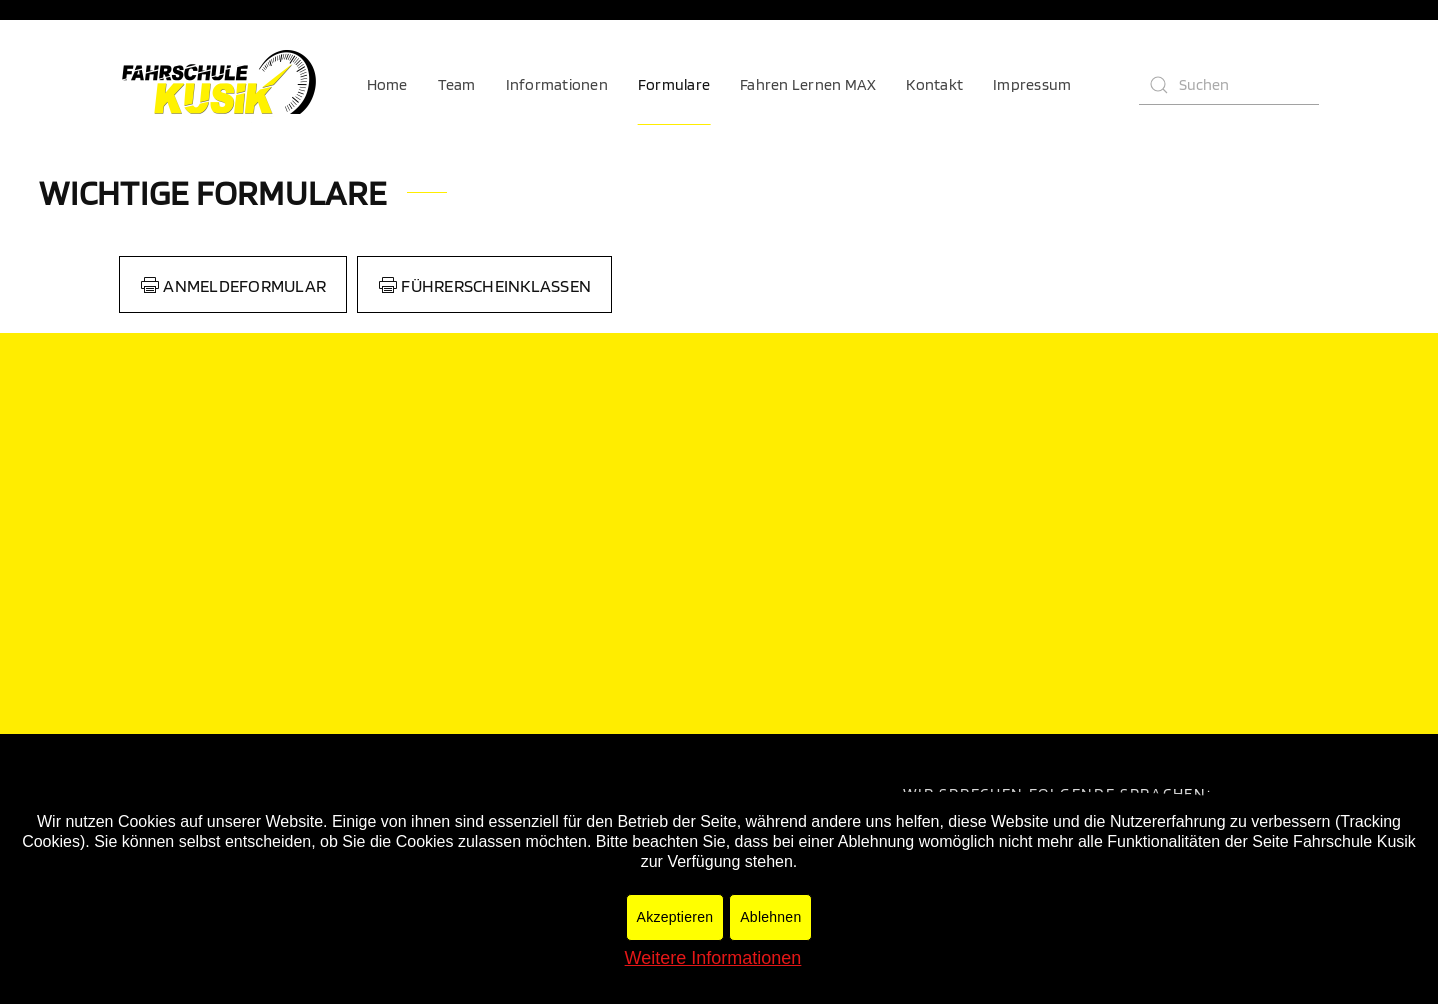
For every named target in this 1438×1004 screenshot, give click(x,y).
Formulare (674, 84)
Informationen (557, 84)
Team (457, 84)
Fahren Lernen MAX (808, 84)
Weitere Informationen (713, 958)
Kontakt (934, 84)
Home (387, 84)
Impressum (1032, 84)
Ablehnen (770, 917)
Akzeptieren (675, 917)
